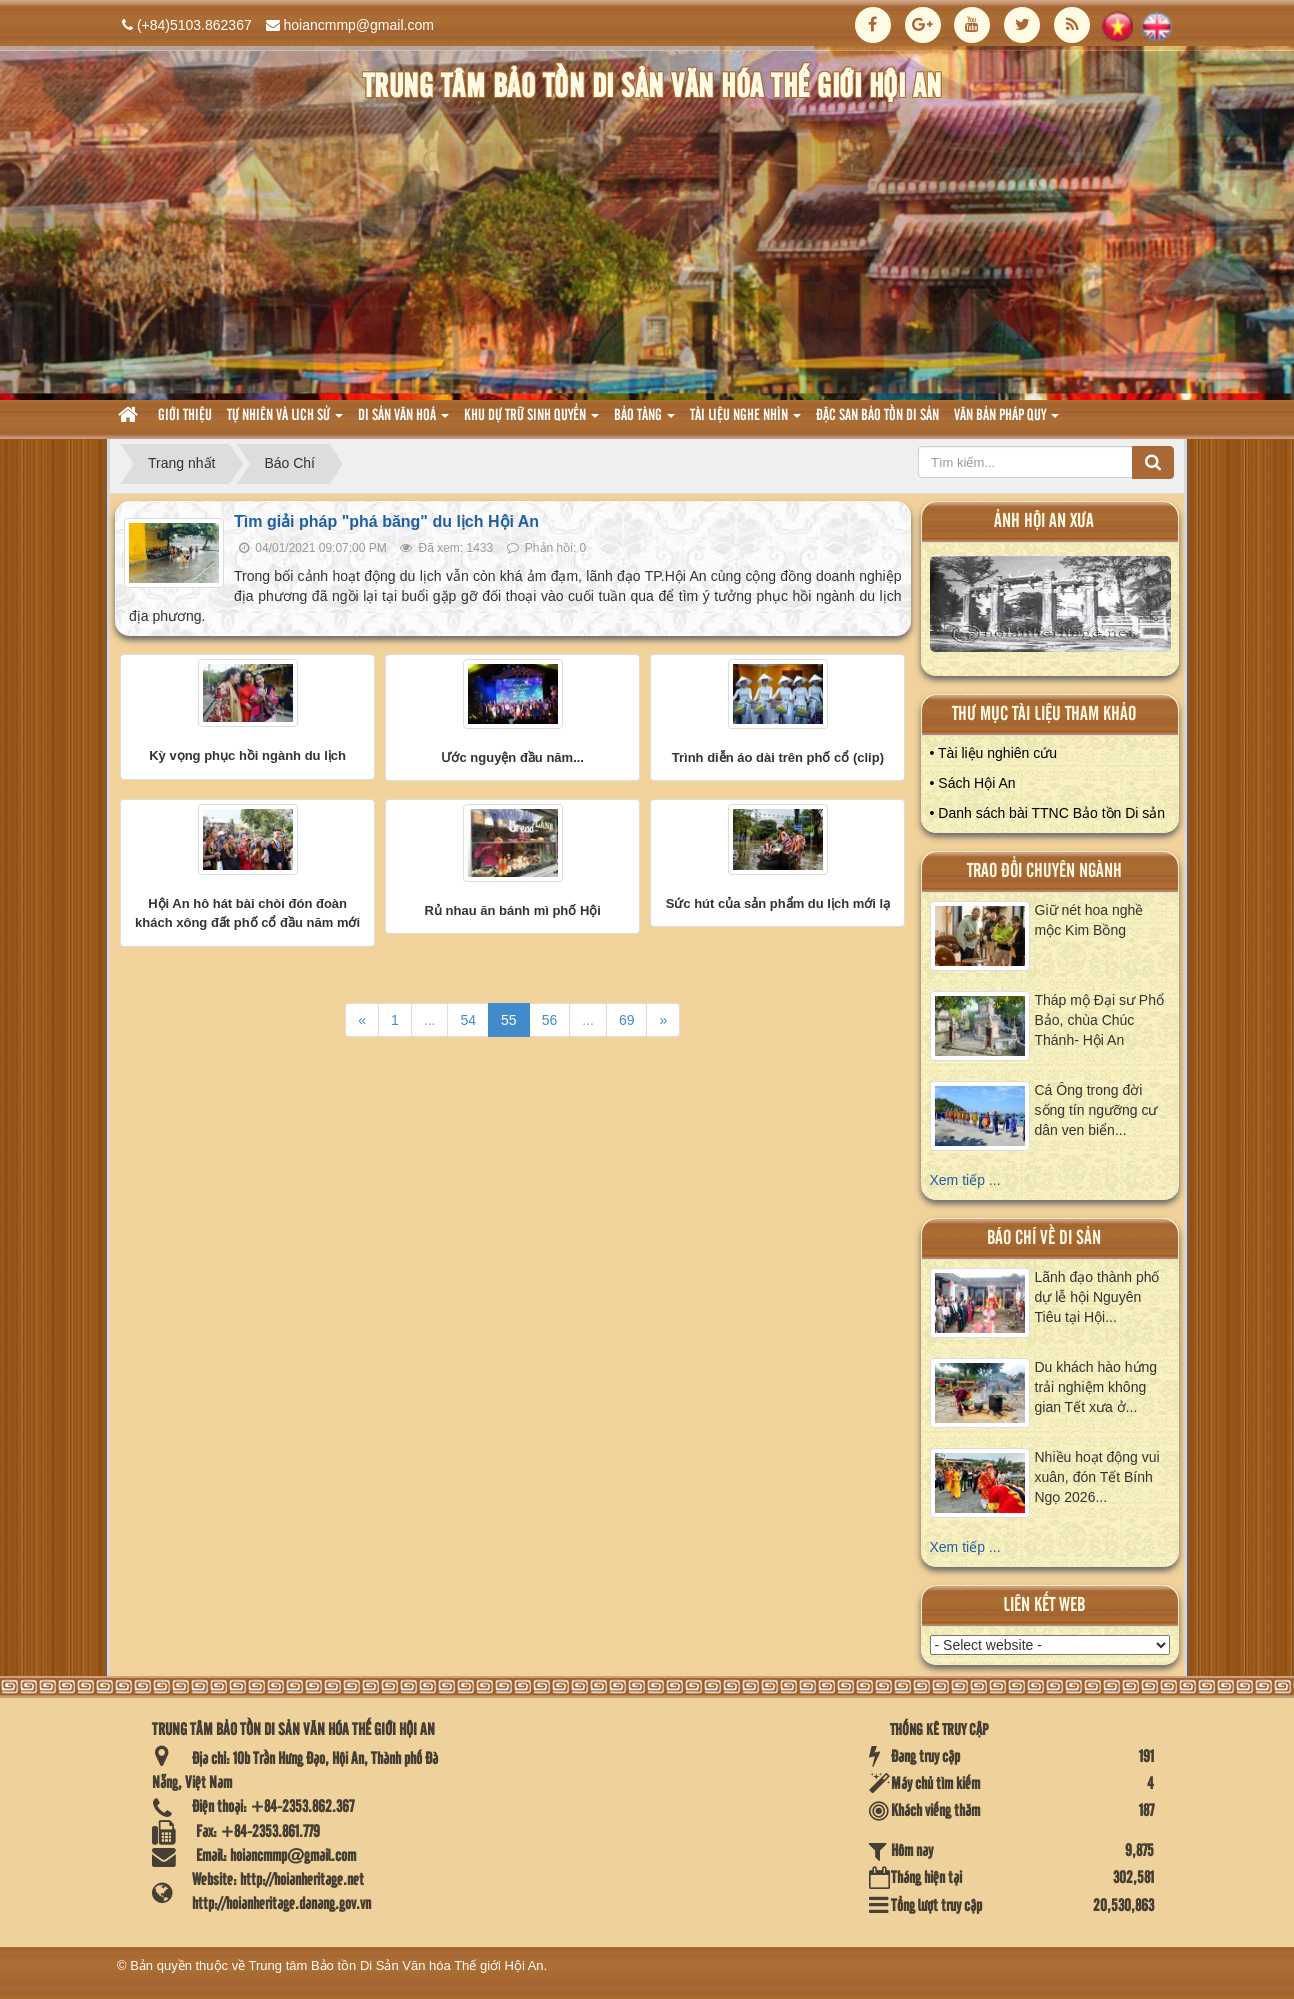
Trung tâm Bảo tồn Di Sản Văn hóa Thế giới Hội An (396, 1965)
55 (509, 1020)
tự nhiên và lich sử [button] (285, 421)
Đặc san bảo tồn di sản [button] (877, 416)
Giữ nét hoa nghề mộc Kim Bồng (1089, 920)
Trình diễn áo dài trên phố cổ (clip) (778, 757)
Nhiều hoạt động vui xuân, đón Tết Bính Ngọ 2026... (1097, 1477)
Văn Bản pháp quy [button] (1006, 421)
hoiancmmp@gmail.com (359, 25)
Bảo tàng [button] (644, 421)
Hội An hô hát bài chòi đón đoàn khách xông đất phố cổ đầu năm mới (247, 913)
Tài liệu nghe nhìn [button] (745, 421)
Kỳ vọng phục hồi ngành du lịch (247, 755)
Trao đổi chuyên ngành (1044, 871)
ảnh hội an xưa (1044, 521)
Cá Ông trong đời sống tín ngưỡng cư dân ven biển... (1096, 1110)
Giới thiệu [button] (185, 416)
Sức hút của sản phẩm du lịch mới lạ (778, 903)
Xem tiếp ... (965, 1180)
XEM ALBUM (1051, 608)
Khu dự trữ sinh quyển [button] (531, 421)
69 (627, 1020)
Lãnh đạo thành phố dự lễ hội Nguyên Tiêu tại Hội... (1097, 1297)
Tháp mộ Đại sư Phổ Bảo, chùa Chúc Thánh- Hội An (1099, 1020)
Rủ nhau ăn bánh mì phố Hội (513, 910)
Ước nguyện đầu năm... (512, 757)
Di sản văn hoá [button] (403, 421)
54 (468, 1020)
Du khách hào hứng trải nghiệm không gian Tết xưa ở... (1096, 1387)
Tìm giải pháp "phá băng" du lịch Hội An (386, 521)
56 (550, 1020)
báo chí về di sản (1044, 1238)
